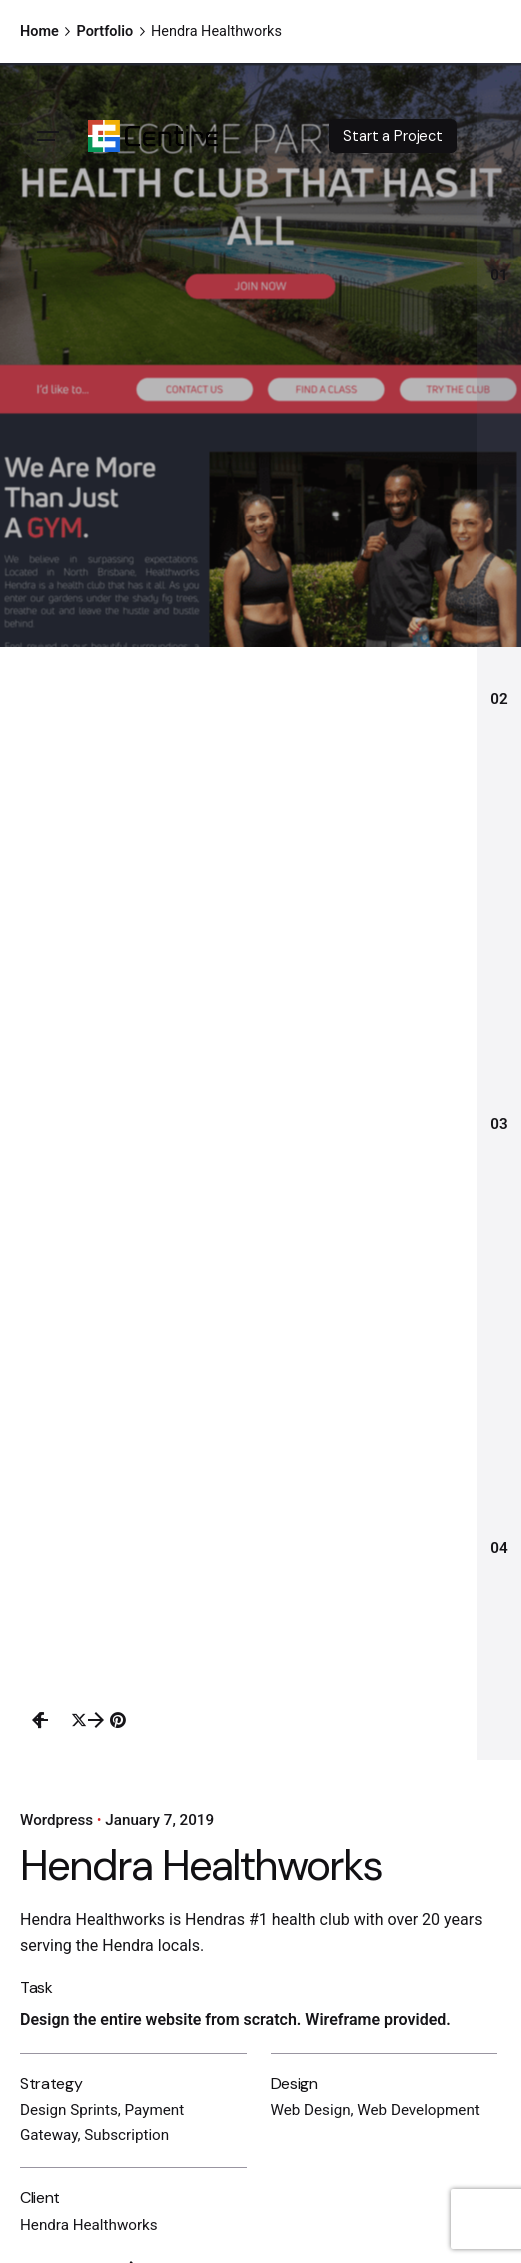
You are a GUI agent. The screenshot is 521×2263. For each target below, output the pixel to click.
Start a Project (393, 136)
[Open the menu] (48, 136)
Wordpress (56, 1820)
